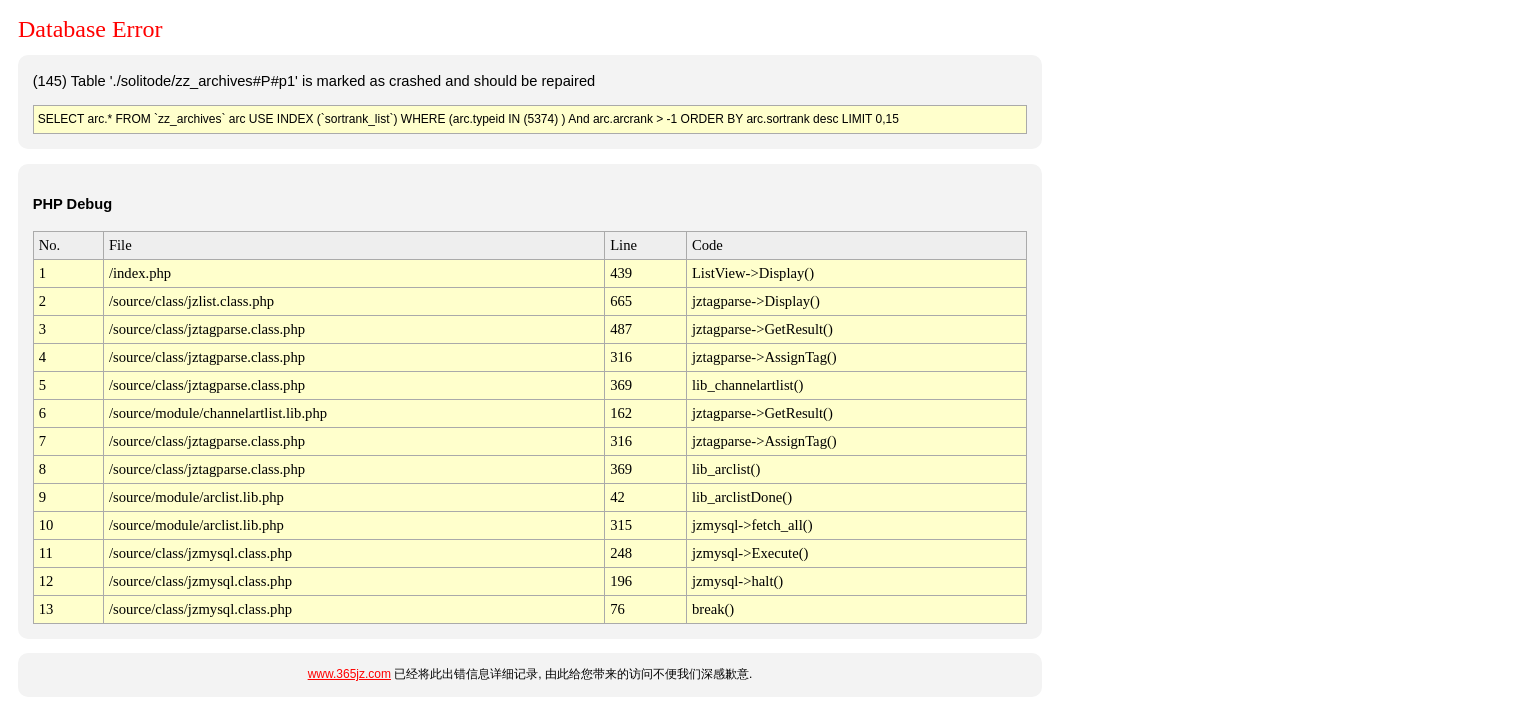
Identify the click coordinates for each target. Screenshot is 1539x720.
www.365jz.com (349, 674)
